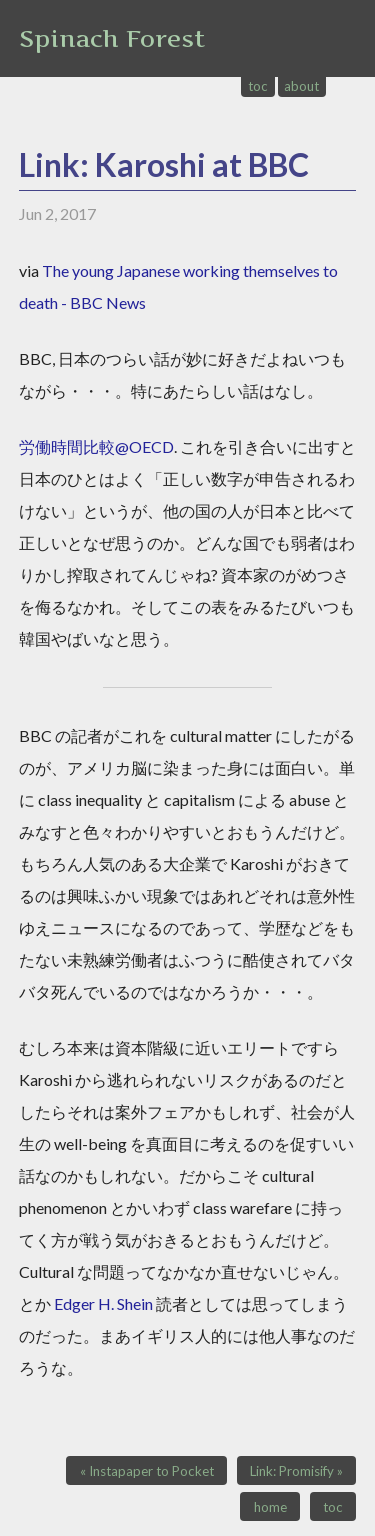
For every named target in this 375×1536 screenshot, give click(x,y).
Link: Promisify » (296, 1471)
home (270, 1507)
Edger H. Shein (103, 1303)
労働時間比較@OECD (96, 446)
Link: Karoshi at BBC (164, 164)
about (301, 86)
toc (258, 86)
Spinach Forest (112, 38)
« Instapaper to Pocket (147, 1471)
